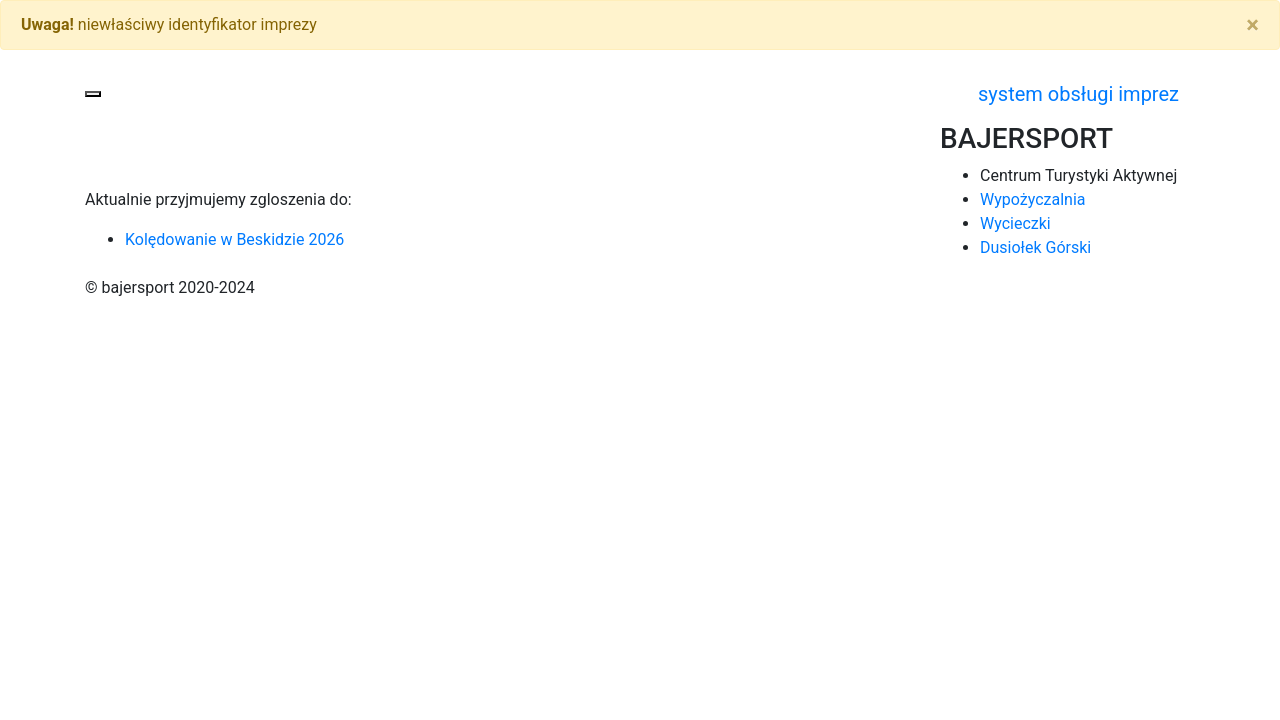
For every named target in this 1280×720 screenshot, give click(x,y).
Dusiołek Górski (1035, 247)
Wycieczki (1015, 223)
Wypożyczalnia (1033, 199)
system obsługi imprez (1078, 94)
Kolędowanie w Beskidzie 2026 (234, 239)
